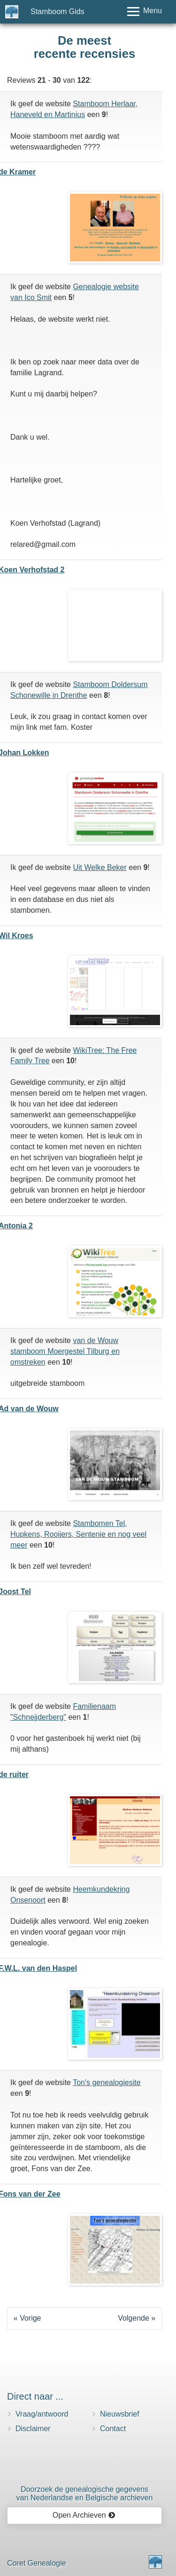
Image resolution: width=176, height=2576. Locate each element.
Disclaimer (33, 2429)
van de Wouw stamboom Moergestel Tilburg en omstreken (65, 1351)
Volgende (133, 2318)
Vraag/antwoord (41, 2414)
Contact (113, 2429)
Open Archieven (84, 2515)
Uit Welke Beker (99, 867)
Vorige (30, 2318)
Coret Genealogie (36, 2563)
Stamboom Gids (57, 12)
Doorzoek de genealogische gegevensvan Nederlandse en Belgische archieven (84, 2493)
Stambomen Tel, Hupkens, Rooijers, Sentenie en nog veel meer (78, 1534)
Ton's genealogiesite (107, 2082)
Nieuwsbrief (119, 2414)
